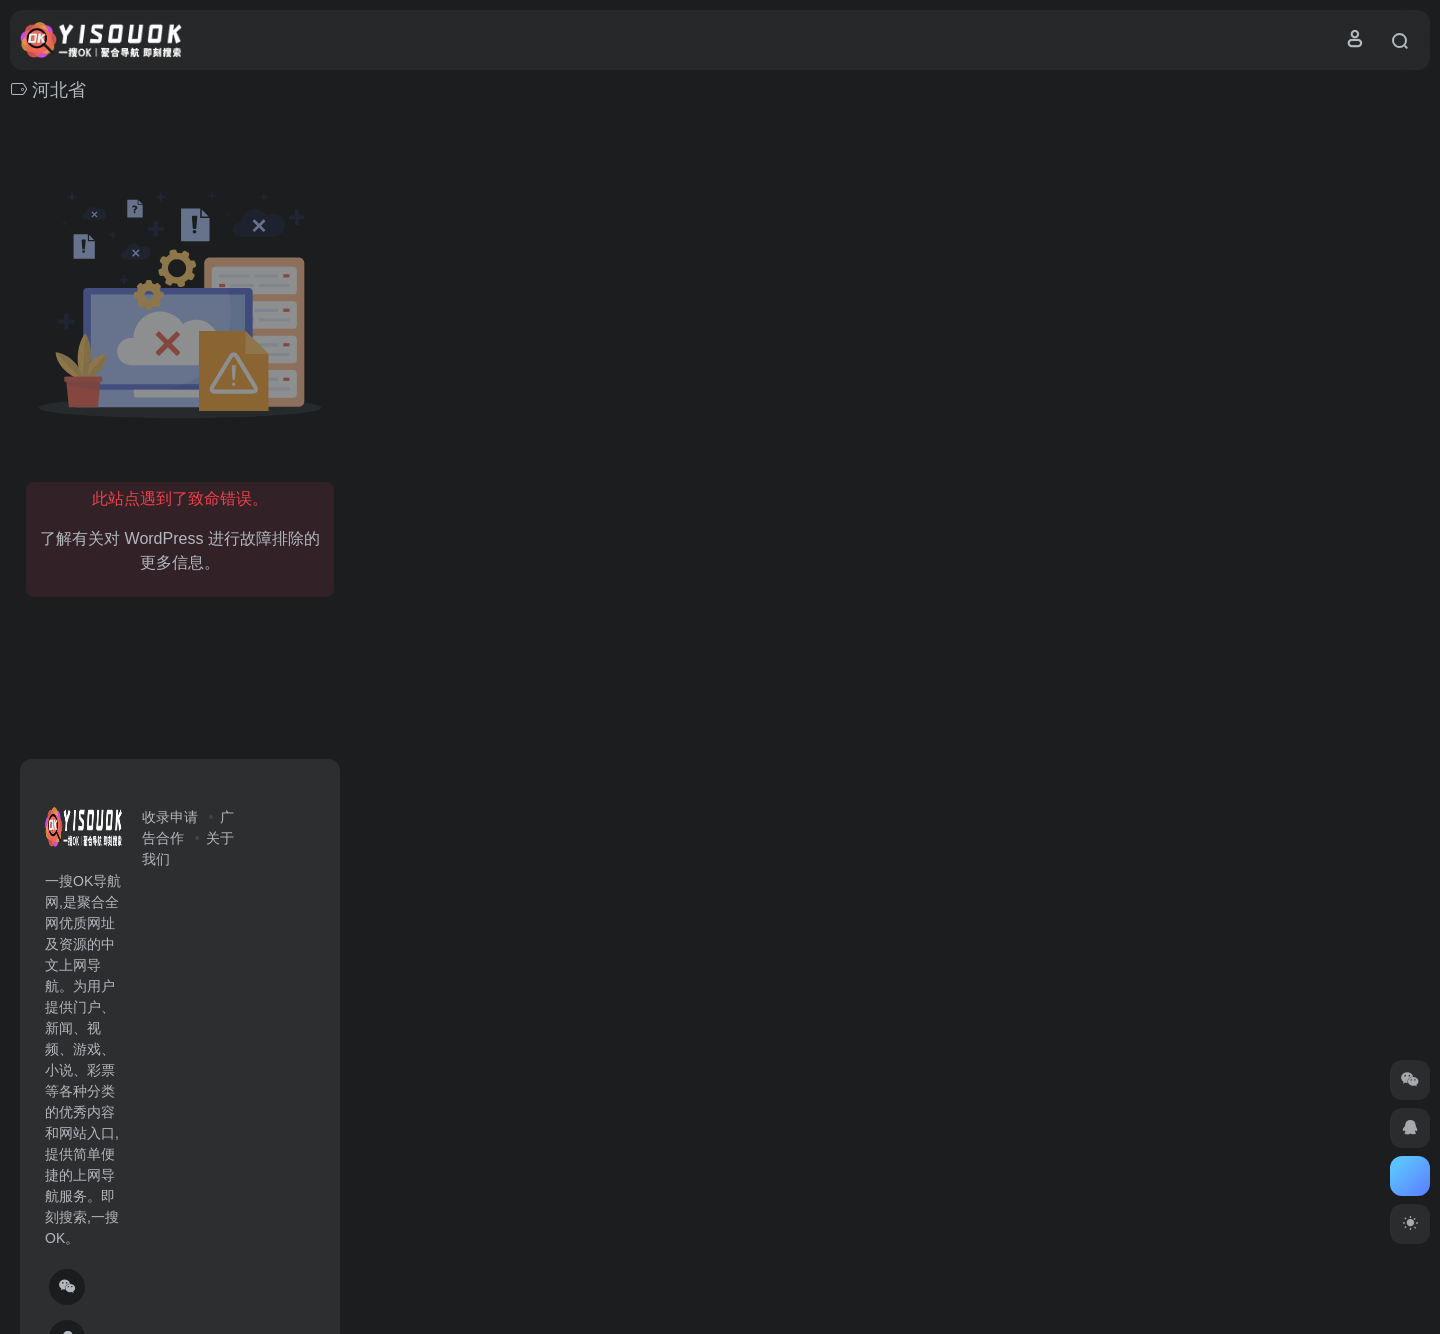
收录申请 (170, 817)
